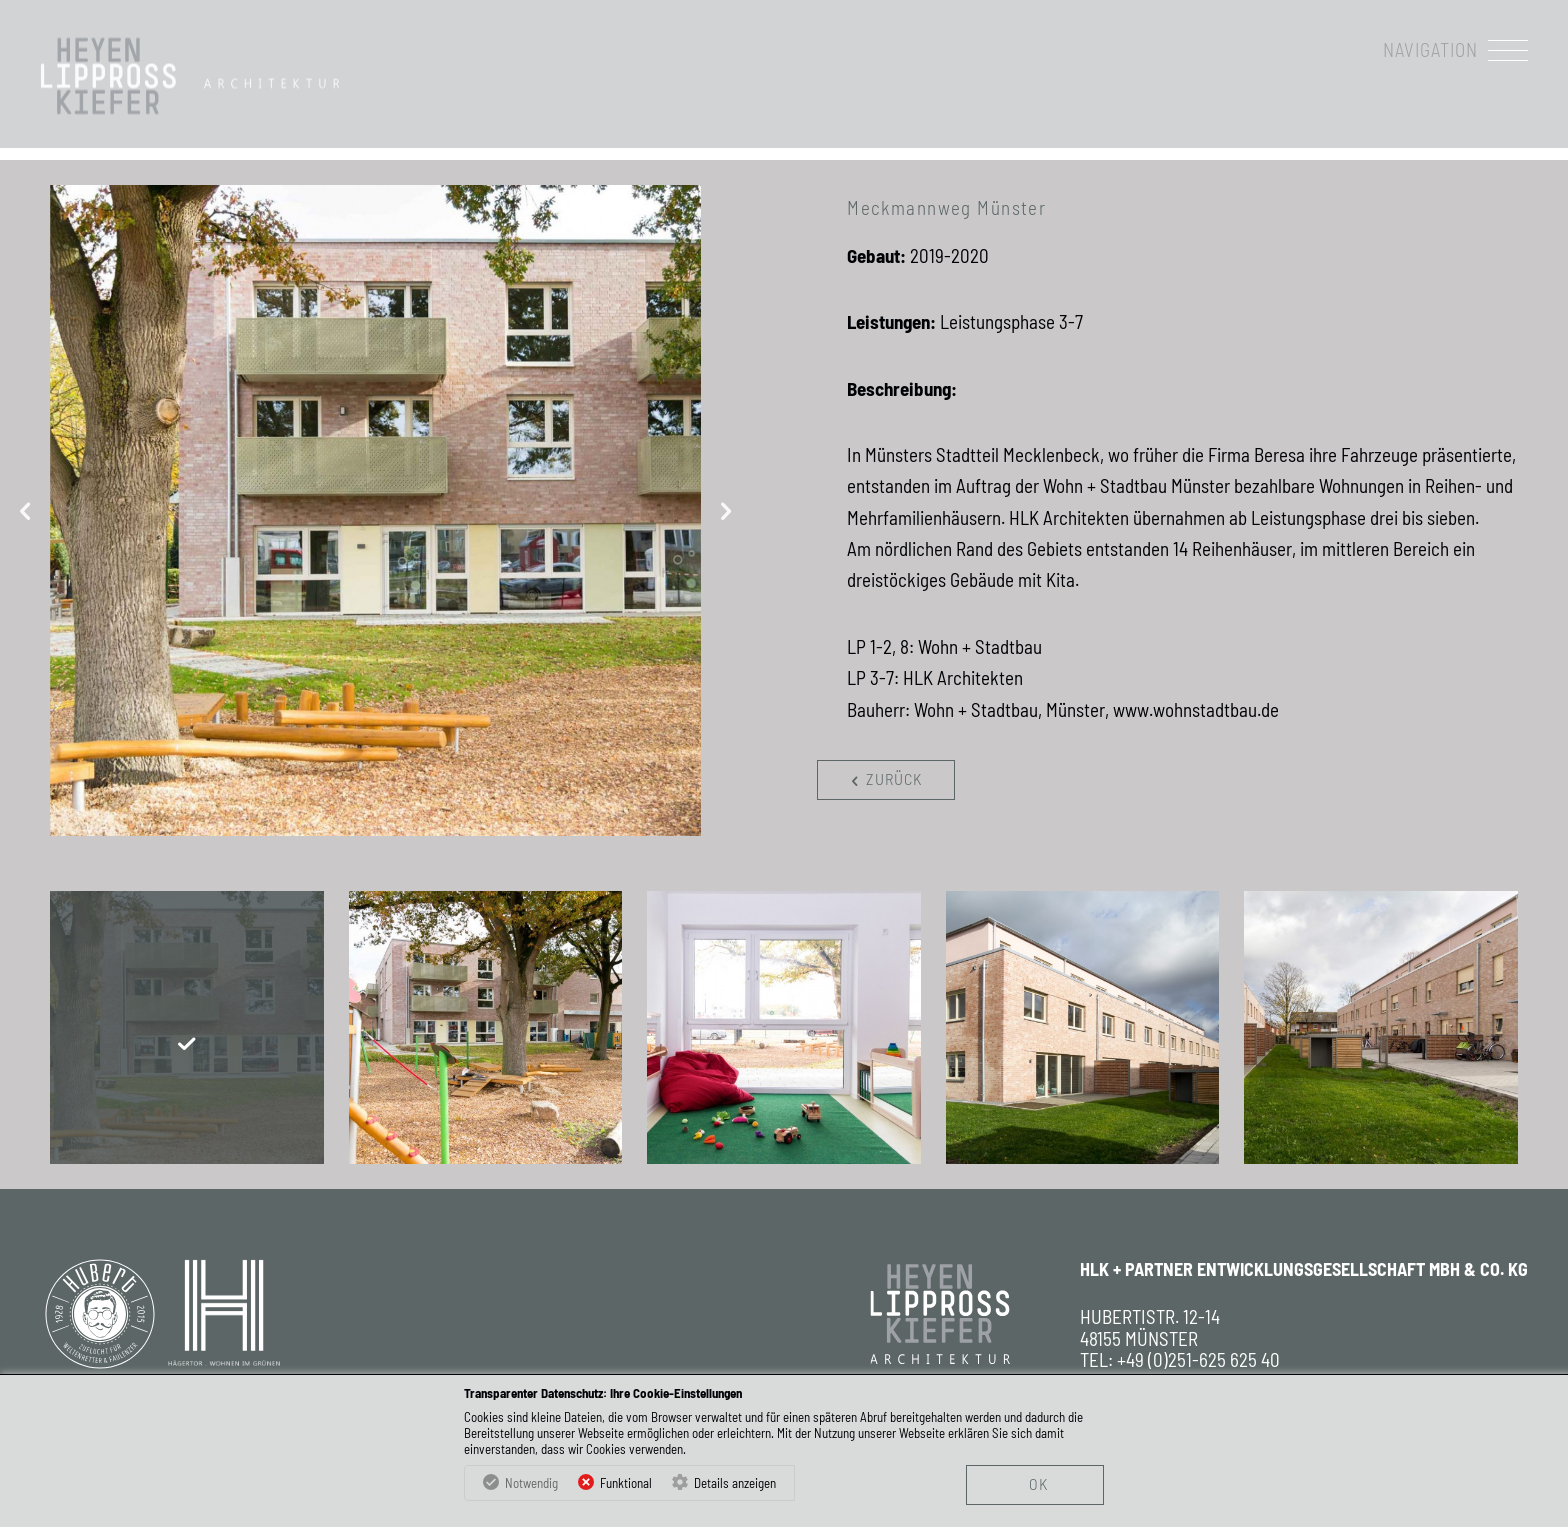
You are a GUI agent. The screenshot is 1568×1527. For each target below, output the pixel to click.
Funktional (626, 1483)
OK (1038, 1483)
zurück (883, 779)
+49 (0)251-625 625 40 (1198, 1360)
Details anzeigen (735, 1483)
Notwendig (531, 1483)
